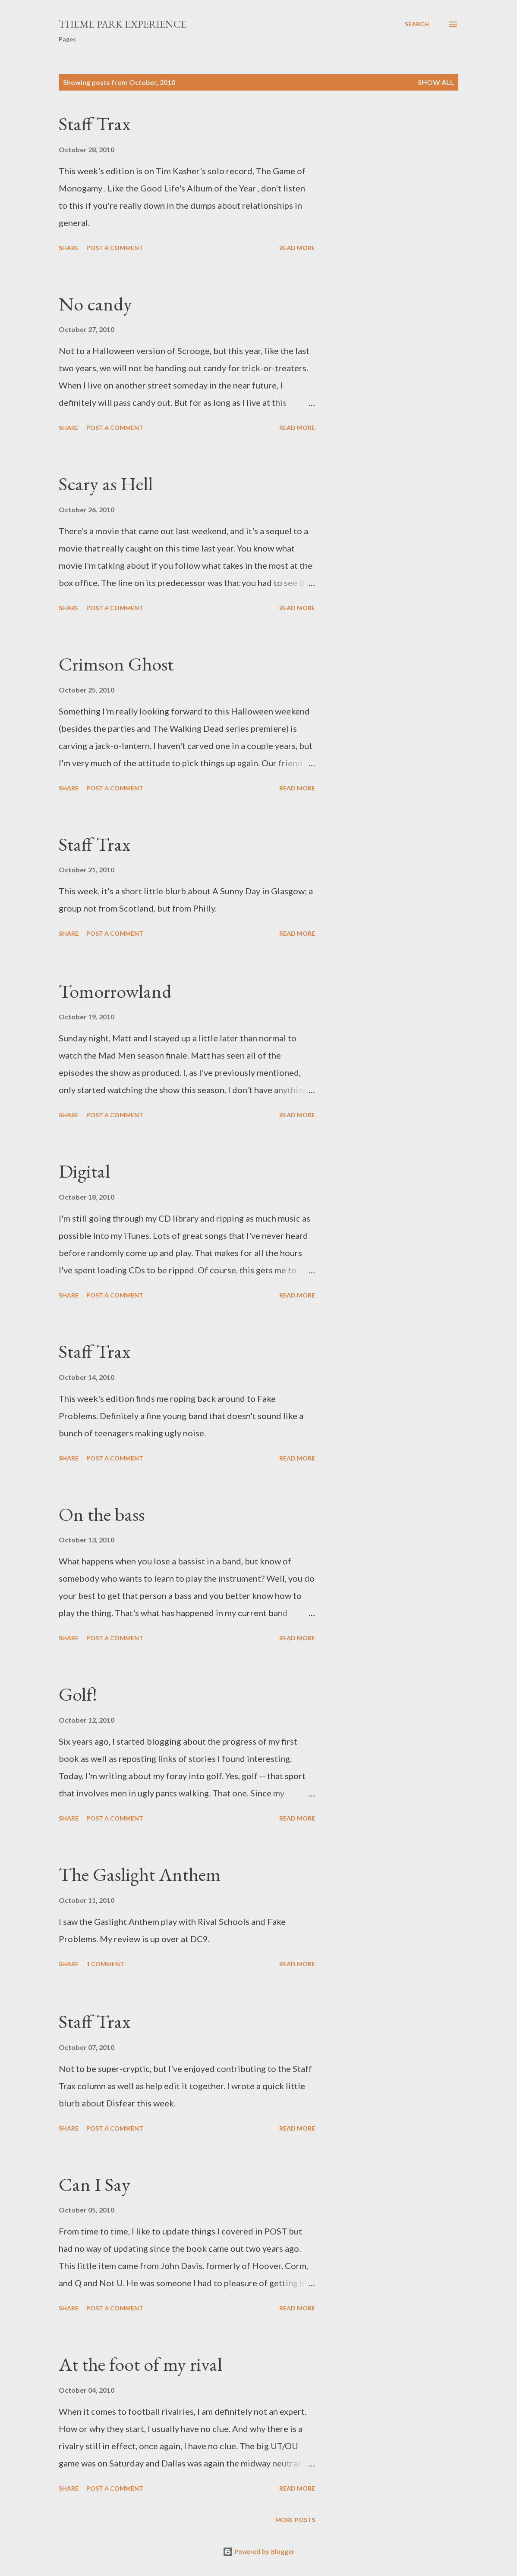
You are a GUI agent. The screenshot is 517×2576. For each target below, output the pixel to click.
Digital (84, 1171)
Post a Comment (114, 247)
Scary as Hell (106, 483)
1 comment (105, 1964)
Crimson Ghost (116, 664)
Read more (297, 247)
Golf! (78, 1694)
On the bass (102, 1514)
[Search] (417, 24)
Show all (436, 82)
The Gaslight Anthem (140, 1874)
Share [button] (69, 247)
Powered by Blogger (258, 2552)
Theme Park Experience (122, 24)
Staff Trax (94, 123)
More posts (295, 2519)
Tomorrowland (115, 991)
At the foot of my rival (140, 2364)
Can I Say (94, 2184)
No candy (95, 303)
